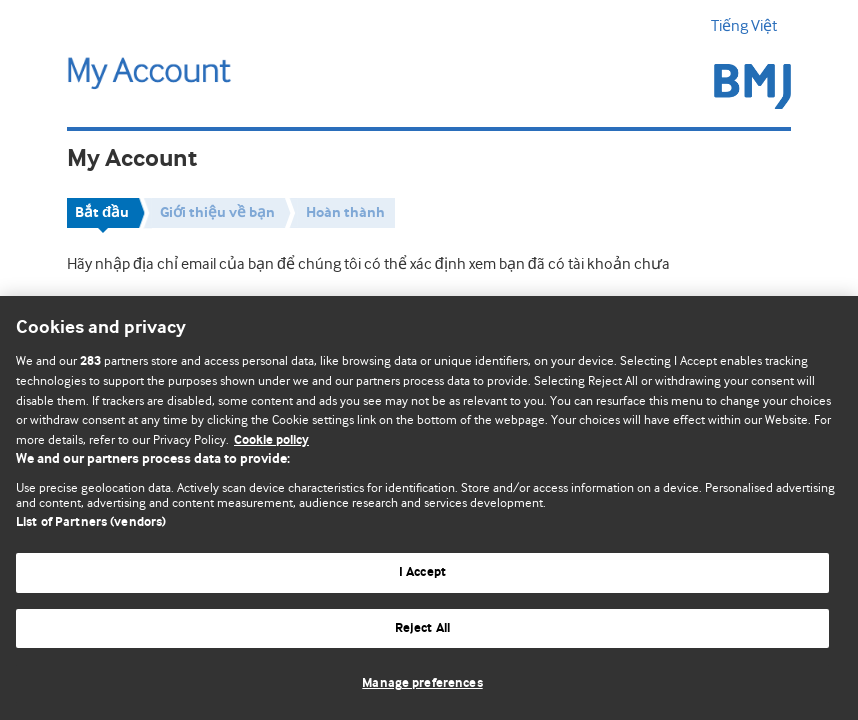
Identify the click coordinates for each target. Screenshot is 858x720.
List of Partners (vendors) (91, 522)
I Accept (422, 572)
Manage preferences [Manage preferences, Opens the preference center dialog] (422, 683)
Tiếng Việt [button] (751, 26)
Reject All (422, 628)
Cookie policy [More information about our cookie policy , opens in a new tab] (271, 440)
